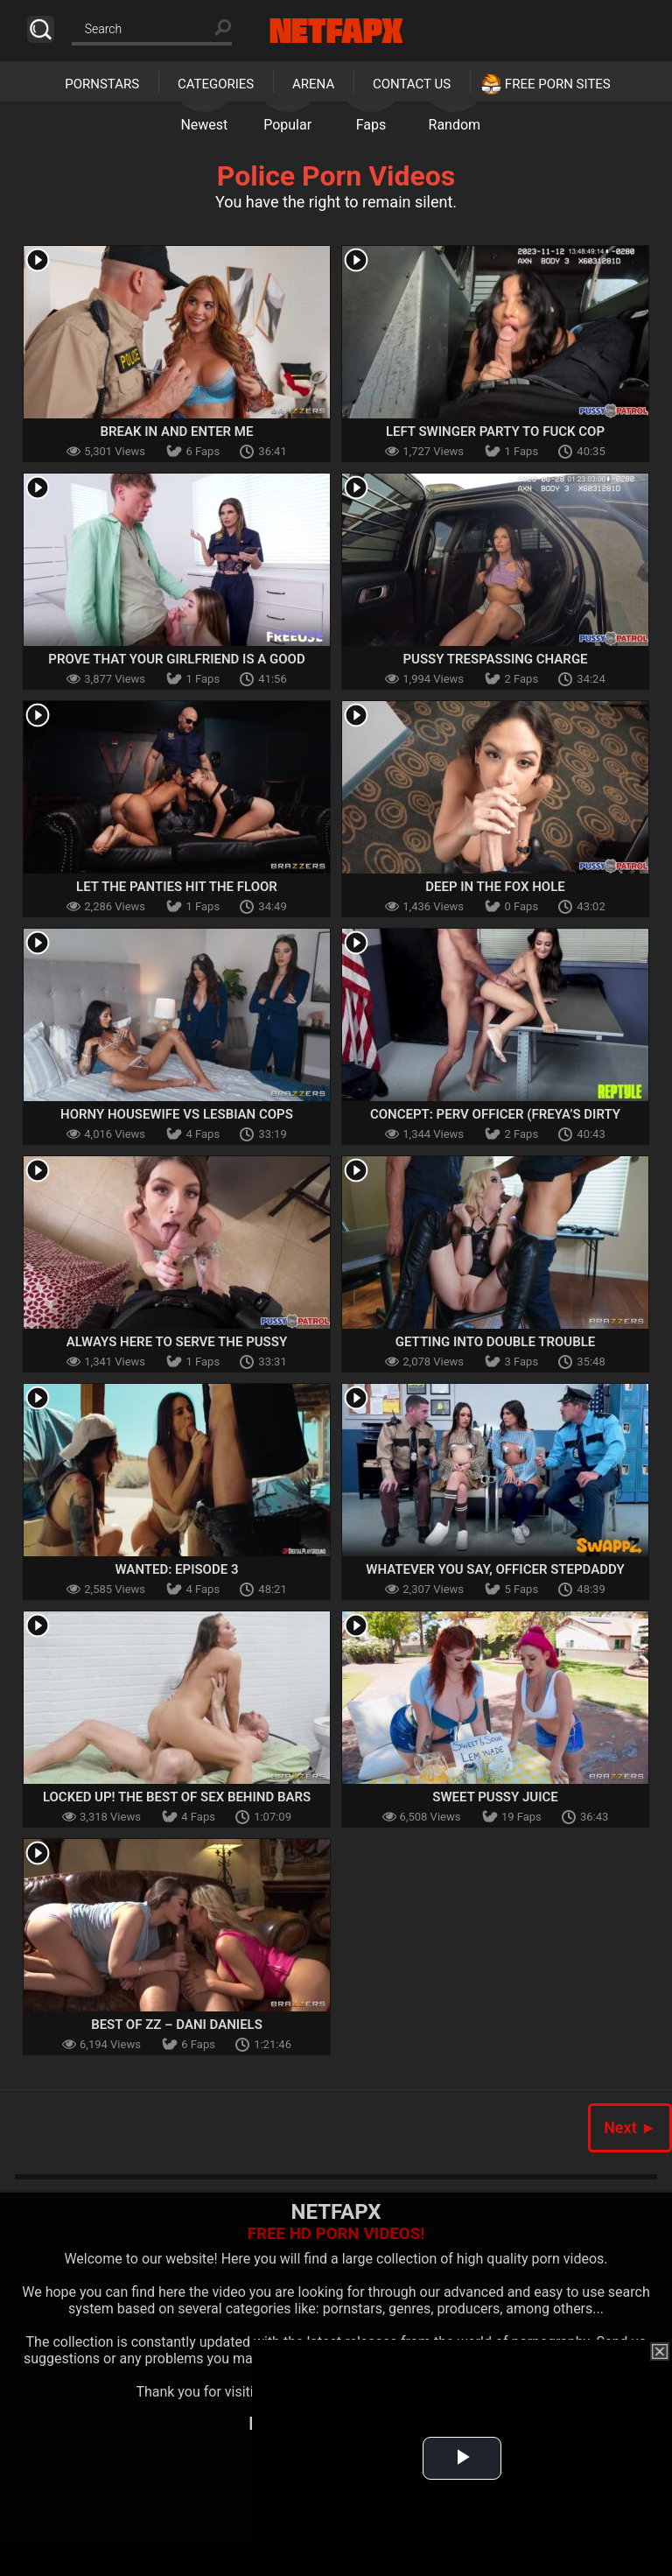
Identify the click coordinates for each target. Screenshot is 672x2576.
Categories (216, 84)
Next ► (630, 2127)
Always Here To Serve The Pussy (176, 1342)
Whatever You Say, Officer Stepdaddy (495, 1569)
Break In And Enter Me (177, 431)
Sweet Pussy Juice (495, 1797)
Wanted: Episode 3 (177, 1569)
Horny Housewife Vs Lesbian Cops (176, 1114)
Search (40, 29)
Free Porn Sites (558, 84)
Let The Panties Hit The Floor (176, 887)
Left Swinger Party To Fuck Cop (495, 431)
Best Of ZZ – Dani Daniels (176, 2024)
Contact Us (412, 84)
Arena (313, 84)
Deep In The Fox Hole (495, 887)
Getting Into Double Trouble (496, 1342)
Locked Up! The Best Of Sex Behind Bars (177, 1797)
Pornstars (102, 84)
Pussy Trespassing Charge (494, 659)
